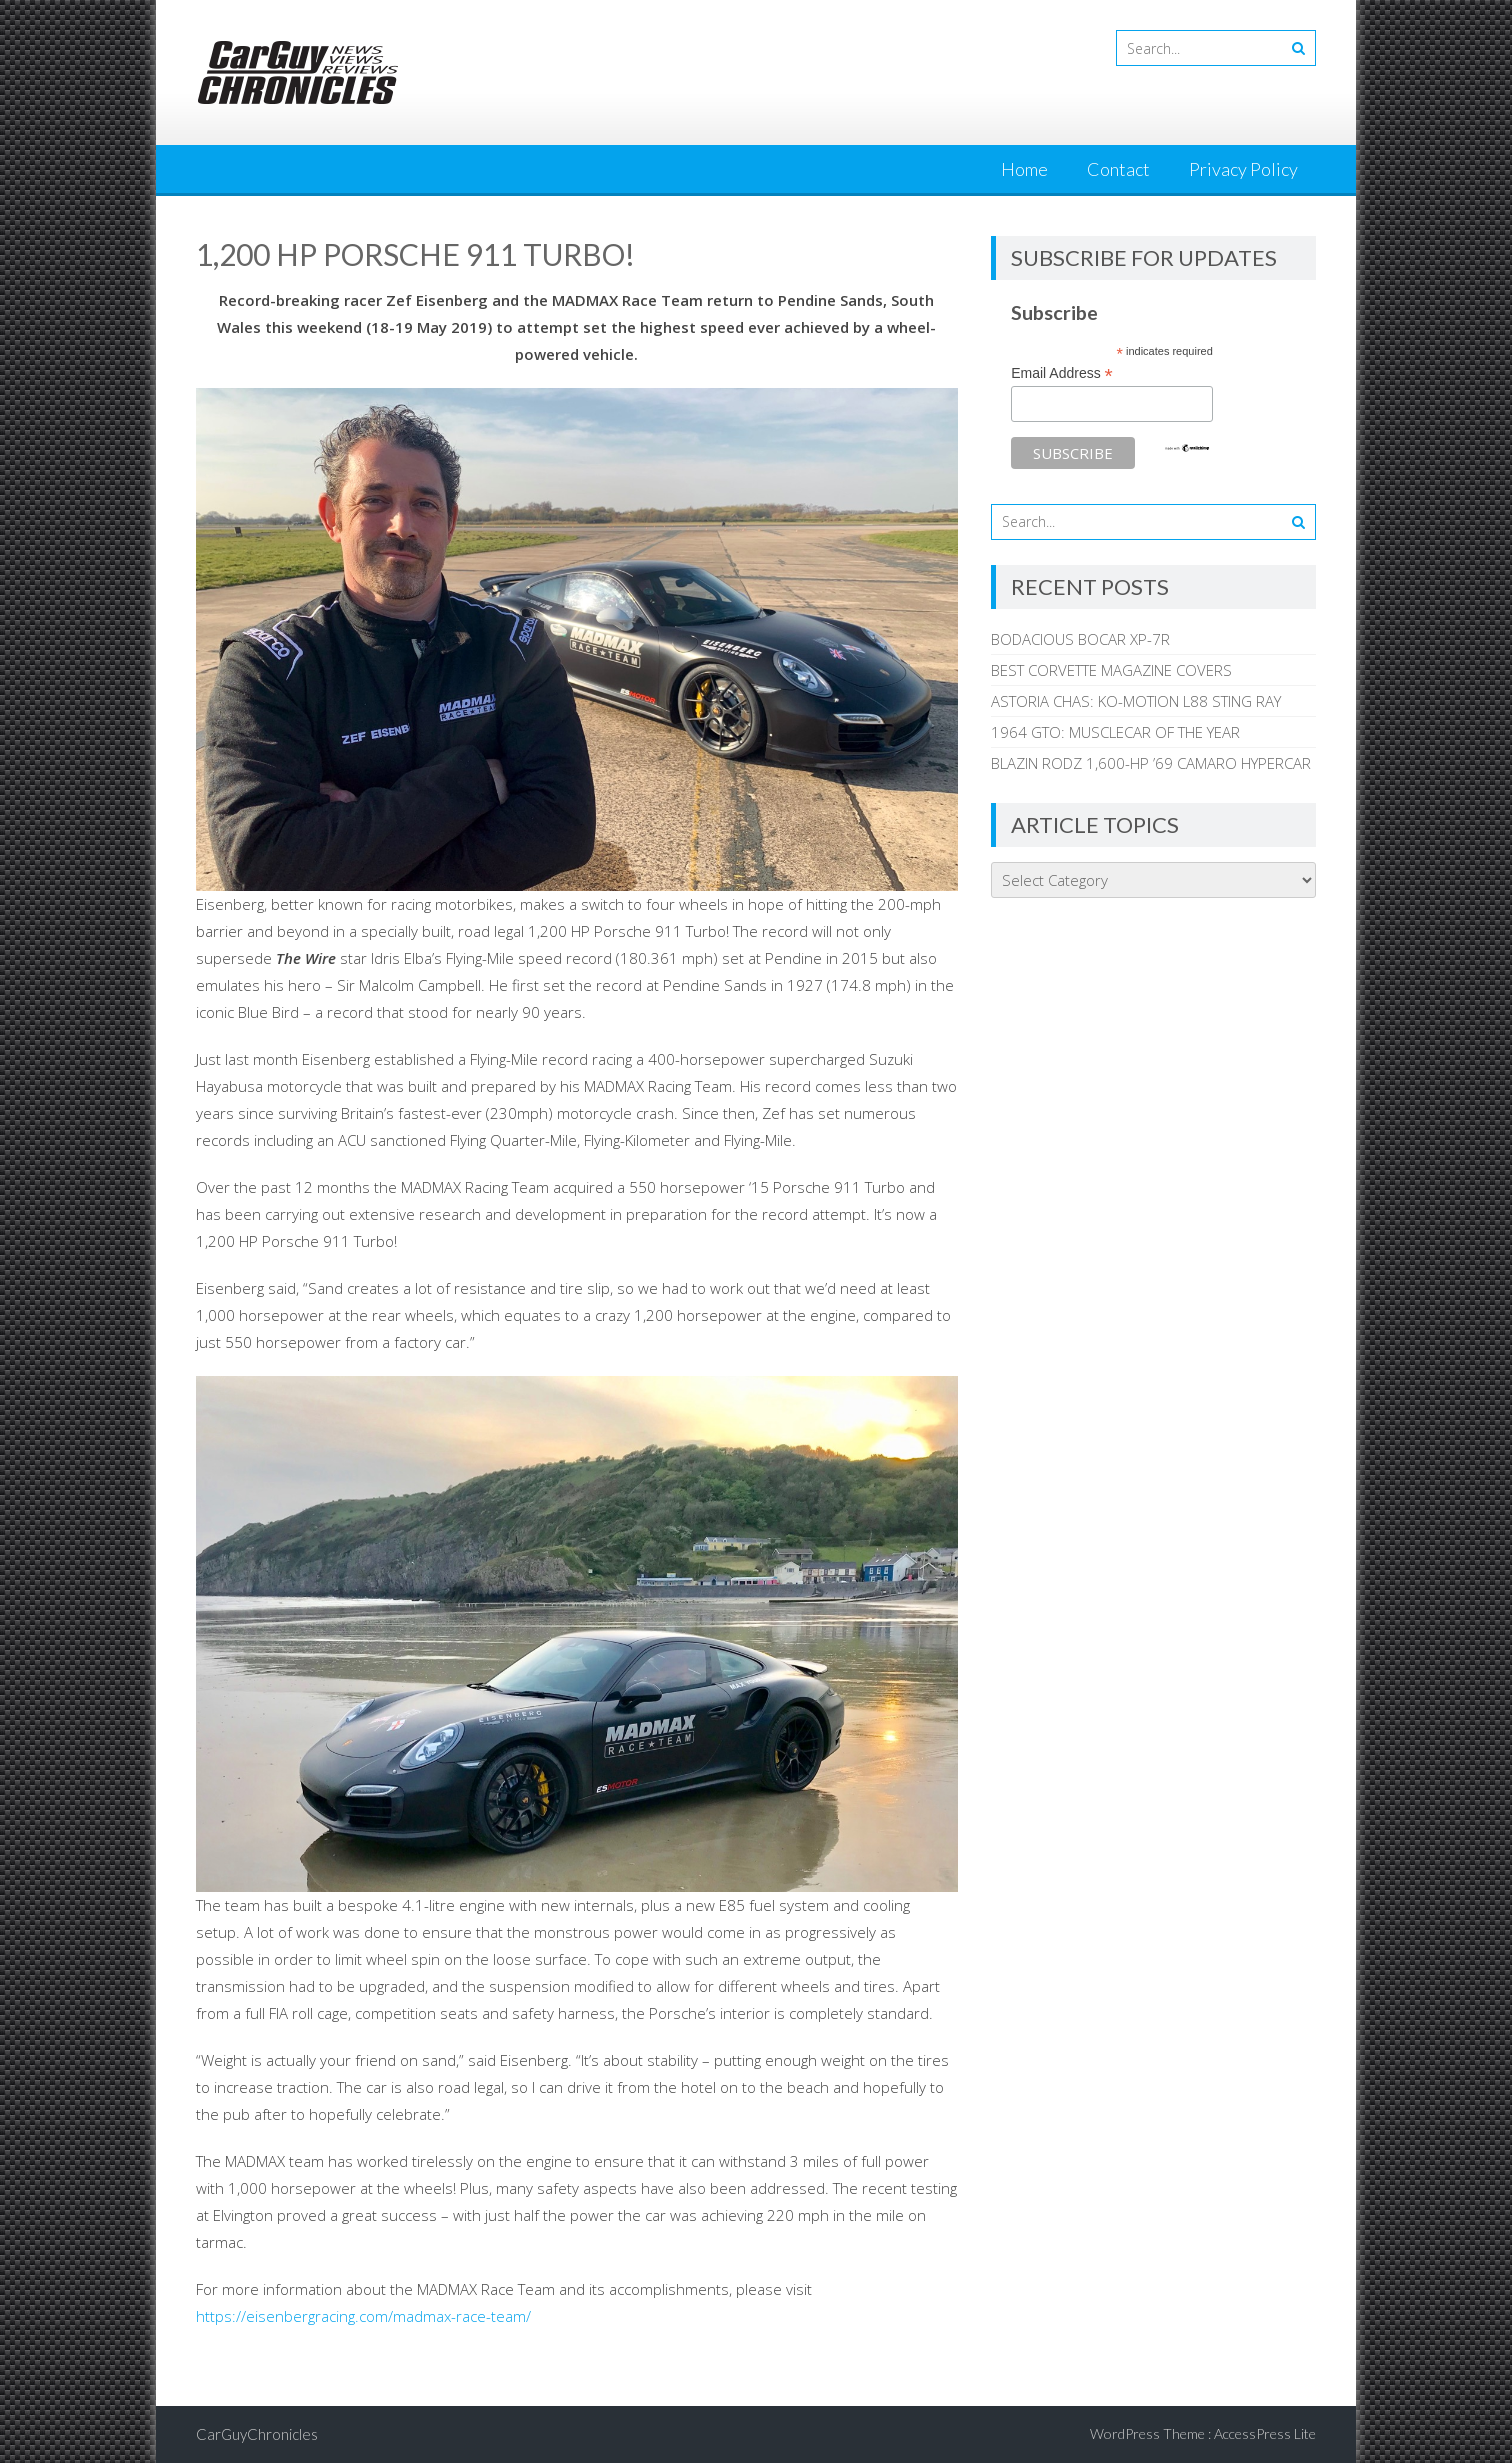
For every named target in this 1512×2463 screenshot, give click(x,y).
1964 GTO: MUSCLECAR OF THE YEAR (1115, 732)
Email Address (1062, 373)
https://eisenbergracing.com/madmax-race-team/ (363, 2316)
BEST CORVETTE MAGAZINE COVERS (1111, 670)
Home (1024, 169)
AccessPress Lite (1265, 2433)
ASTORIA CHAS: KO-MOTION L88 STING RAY (1136, 701)
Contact (1118, 169)
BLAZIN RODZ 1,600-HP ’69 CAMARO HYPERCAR (1151, 763)
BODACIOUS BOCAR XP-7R (1080, 639)
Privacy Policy (1243, 169)
